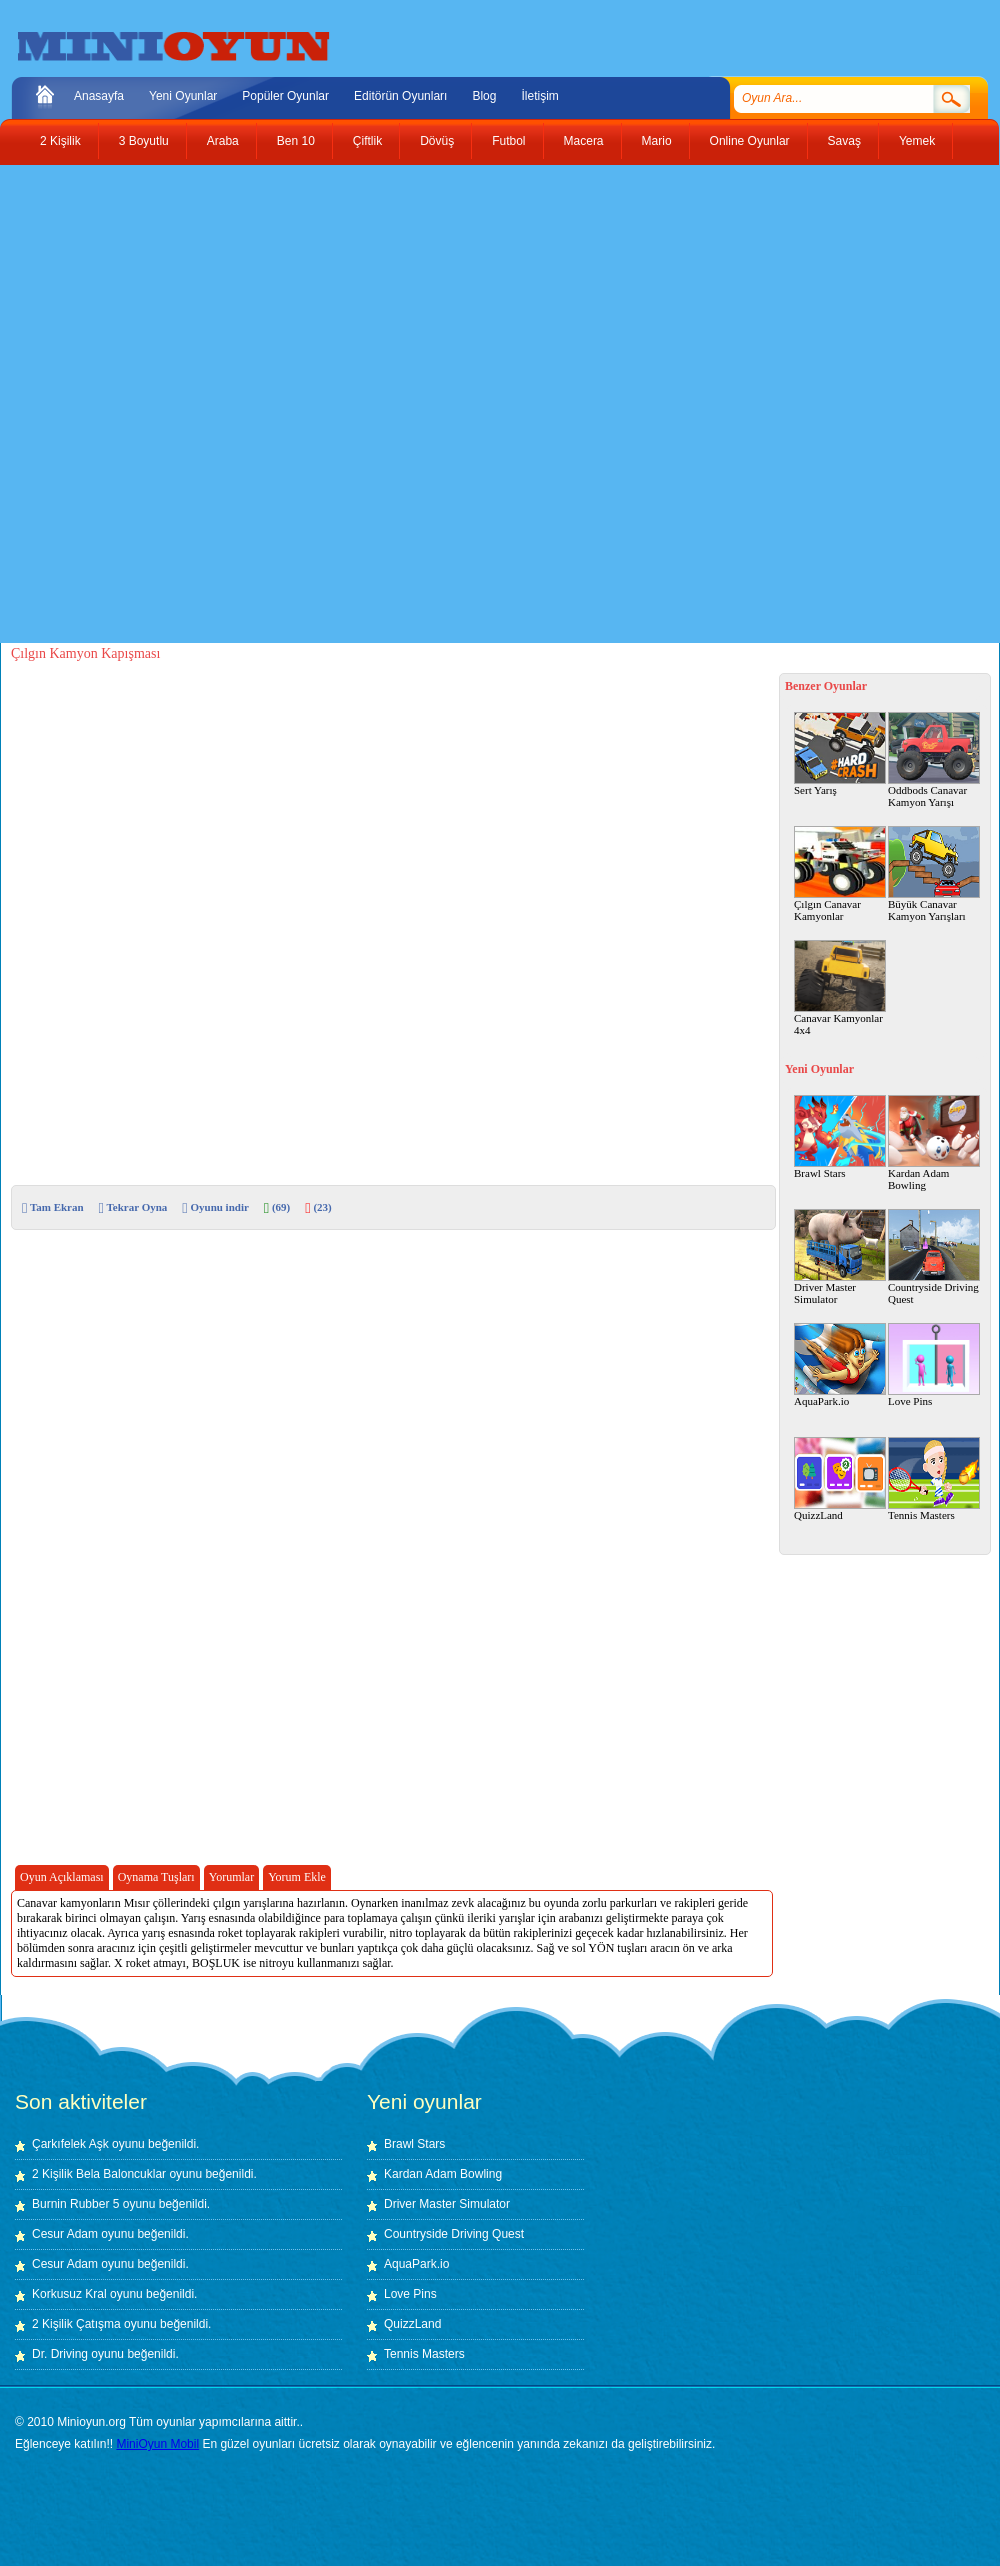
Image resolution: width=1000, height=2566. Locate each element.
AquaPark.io (840, 1365)
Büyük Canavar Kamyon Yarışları (934, 874)
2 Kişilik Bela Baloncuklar (99, 2174)
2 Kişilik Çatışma (76, 2324)
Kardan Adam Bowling (934, 1143)
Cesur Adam (65, 2234)
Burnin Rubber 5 (75, 2204)
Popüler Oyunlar (285, 96)
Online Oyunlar (750, 141)
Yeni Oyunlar (183, 96)
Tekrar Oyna (133, 1207)
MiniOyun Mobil (157, 2444)
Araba (223, 141)
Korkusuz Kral (69, 2294)
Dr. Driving (60, 2354)
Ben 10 (296, 141)
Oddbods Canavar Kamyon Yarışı (934, 760)
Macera (584, 141)
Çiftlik (367, 141)
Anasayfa (99, 96)
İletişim (539, 96)
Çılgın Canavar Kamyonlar (840, 874)
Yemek (917, 141)
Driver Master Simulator (840, 1257)
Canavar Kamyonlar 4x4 (840, 988)
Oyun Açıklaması (62, 1877)
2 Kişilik (60, 141)
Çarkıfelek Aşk (70, 2144)
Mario (657, 141)
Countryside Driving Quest (934, 1257)
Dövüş (437, 141)
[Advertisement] (239, 404)
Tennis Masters (934, 1479)
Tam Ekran (53, 1207)
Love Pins (934, 1365)
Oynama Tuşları (156, 1877)
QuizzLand (840, 1479)
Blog (484, 96)
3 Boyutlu (144, 141)
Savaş (844, 141)
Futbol (508, 141)
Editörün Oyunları (400, 96)
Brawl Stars (840, 1137)
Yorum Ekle (297, 1877)
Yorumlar (231, 1877)
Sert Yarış (840, 754)
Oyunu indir (215, 1207)
